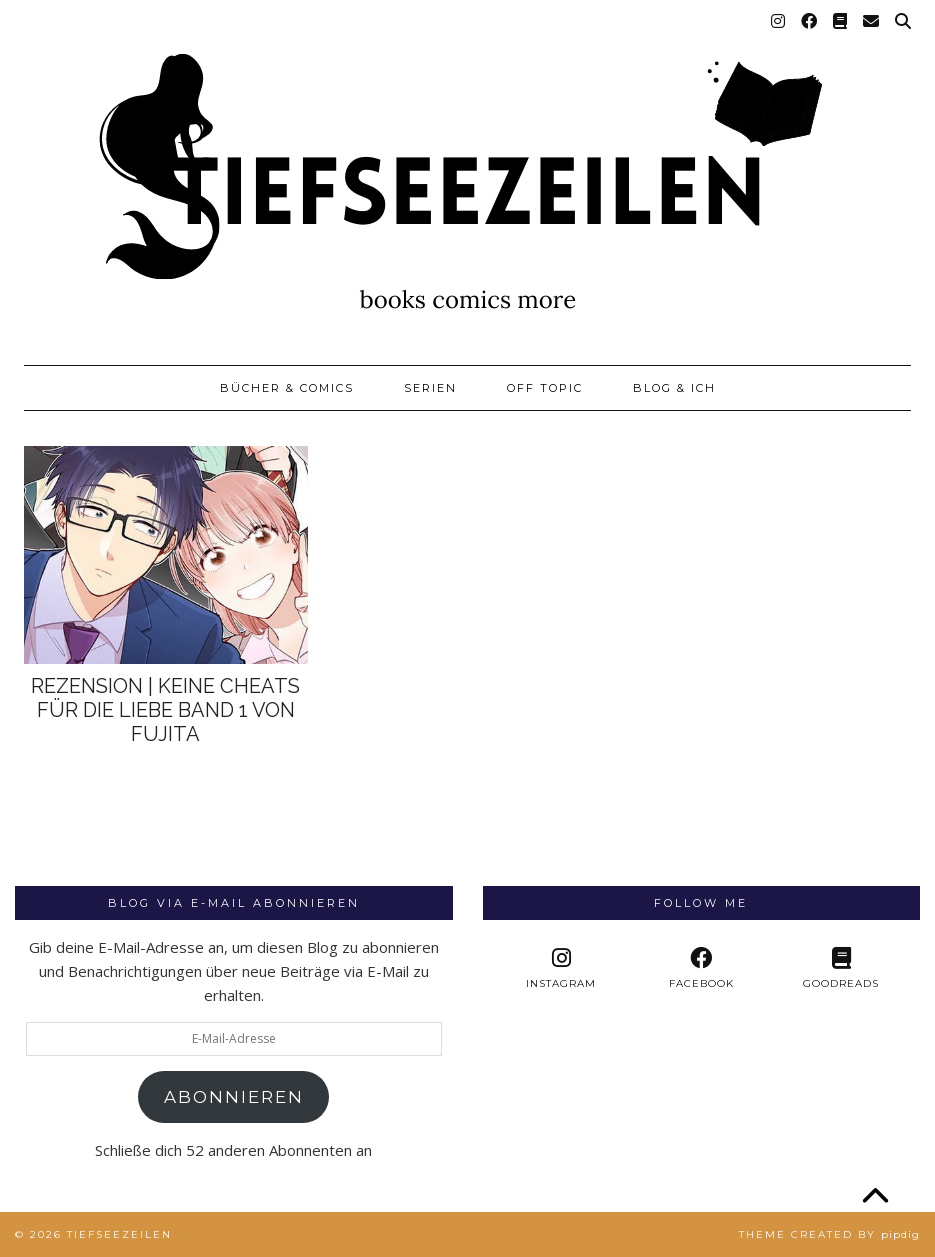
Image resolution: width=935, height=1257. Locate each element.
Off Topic (545, 388)
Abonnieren (234, 1097)
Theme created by (829, 1234)
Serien (430, 388)
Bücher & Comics (287, 388)
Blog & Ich (674, 388)
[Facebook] (810, 22)
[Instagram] (779, 22)
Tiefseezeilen (119, 1234)
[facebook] (701, 968)
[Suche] (904, 22)
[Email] (872, 22)
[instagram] (561, 968)
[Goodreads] (841, 22)
